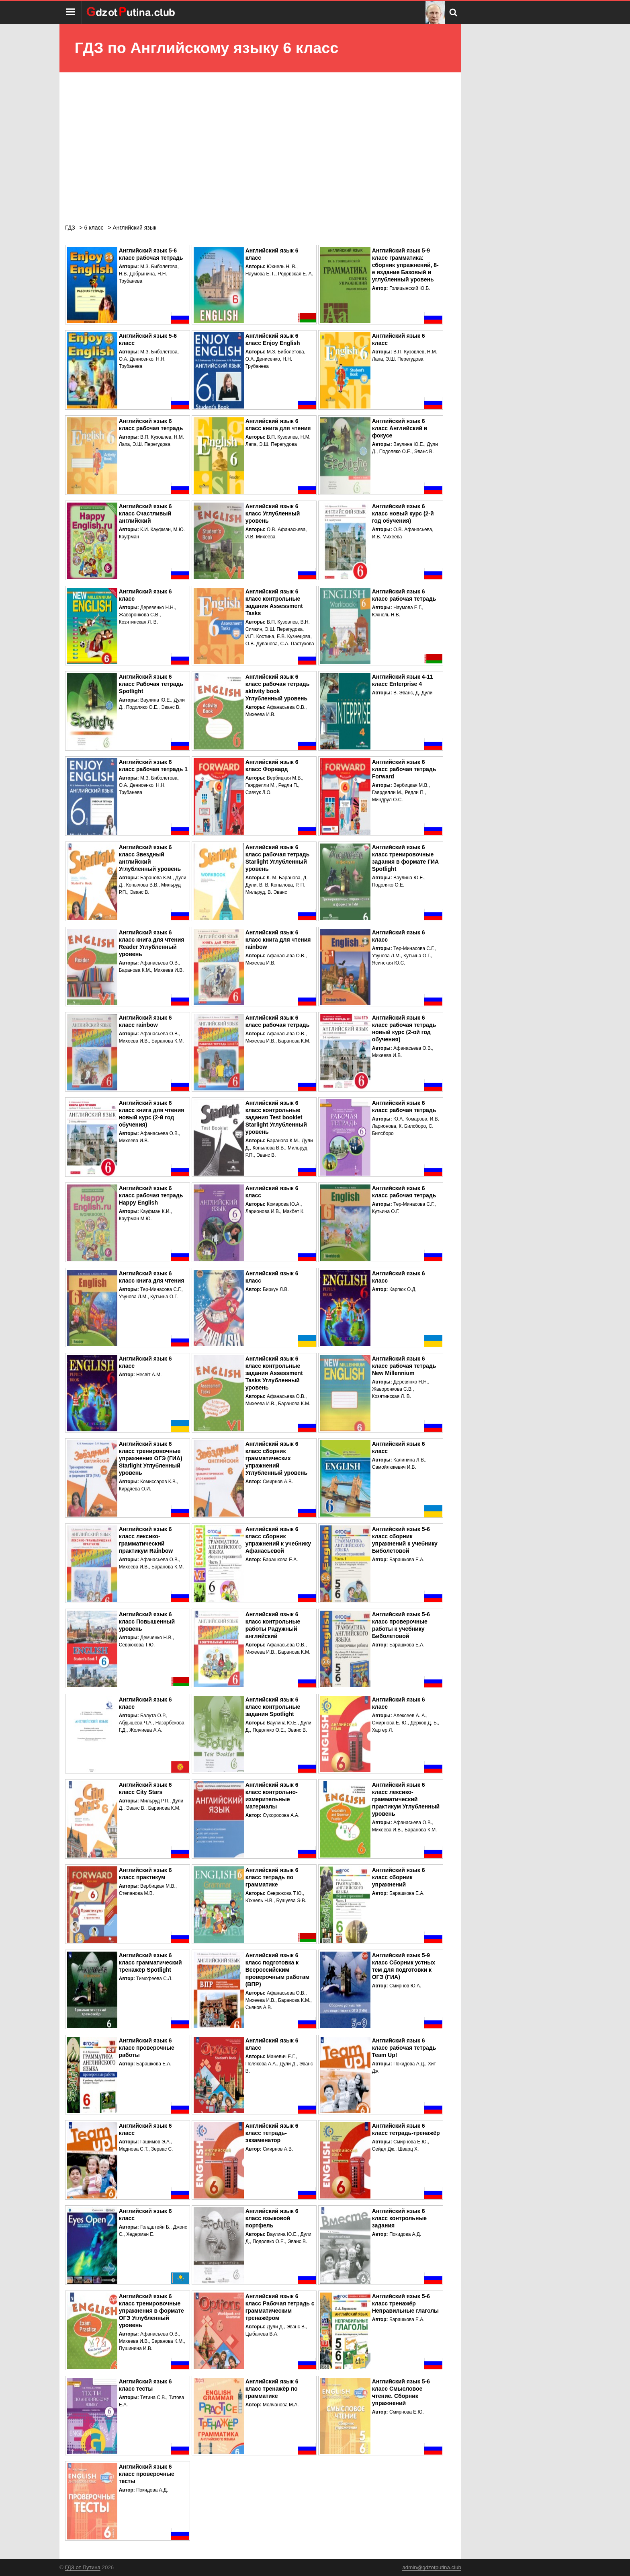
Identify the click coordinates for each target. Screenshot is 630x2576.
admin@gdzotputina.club (431, 2567)
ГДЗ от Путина (82, 2567)
